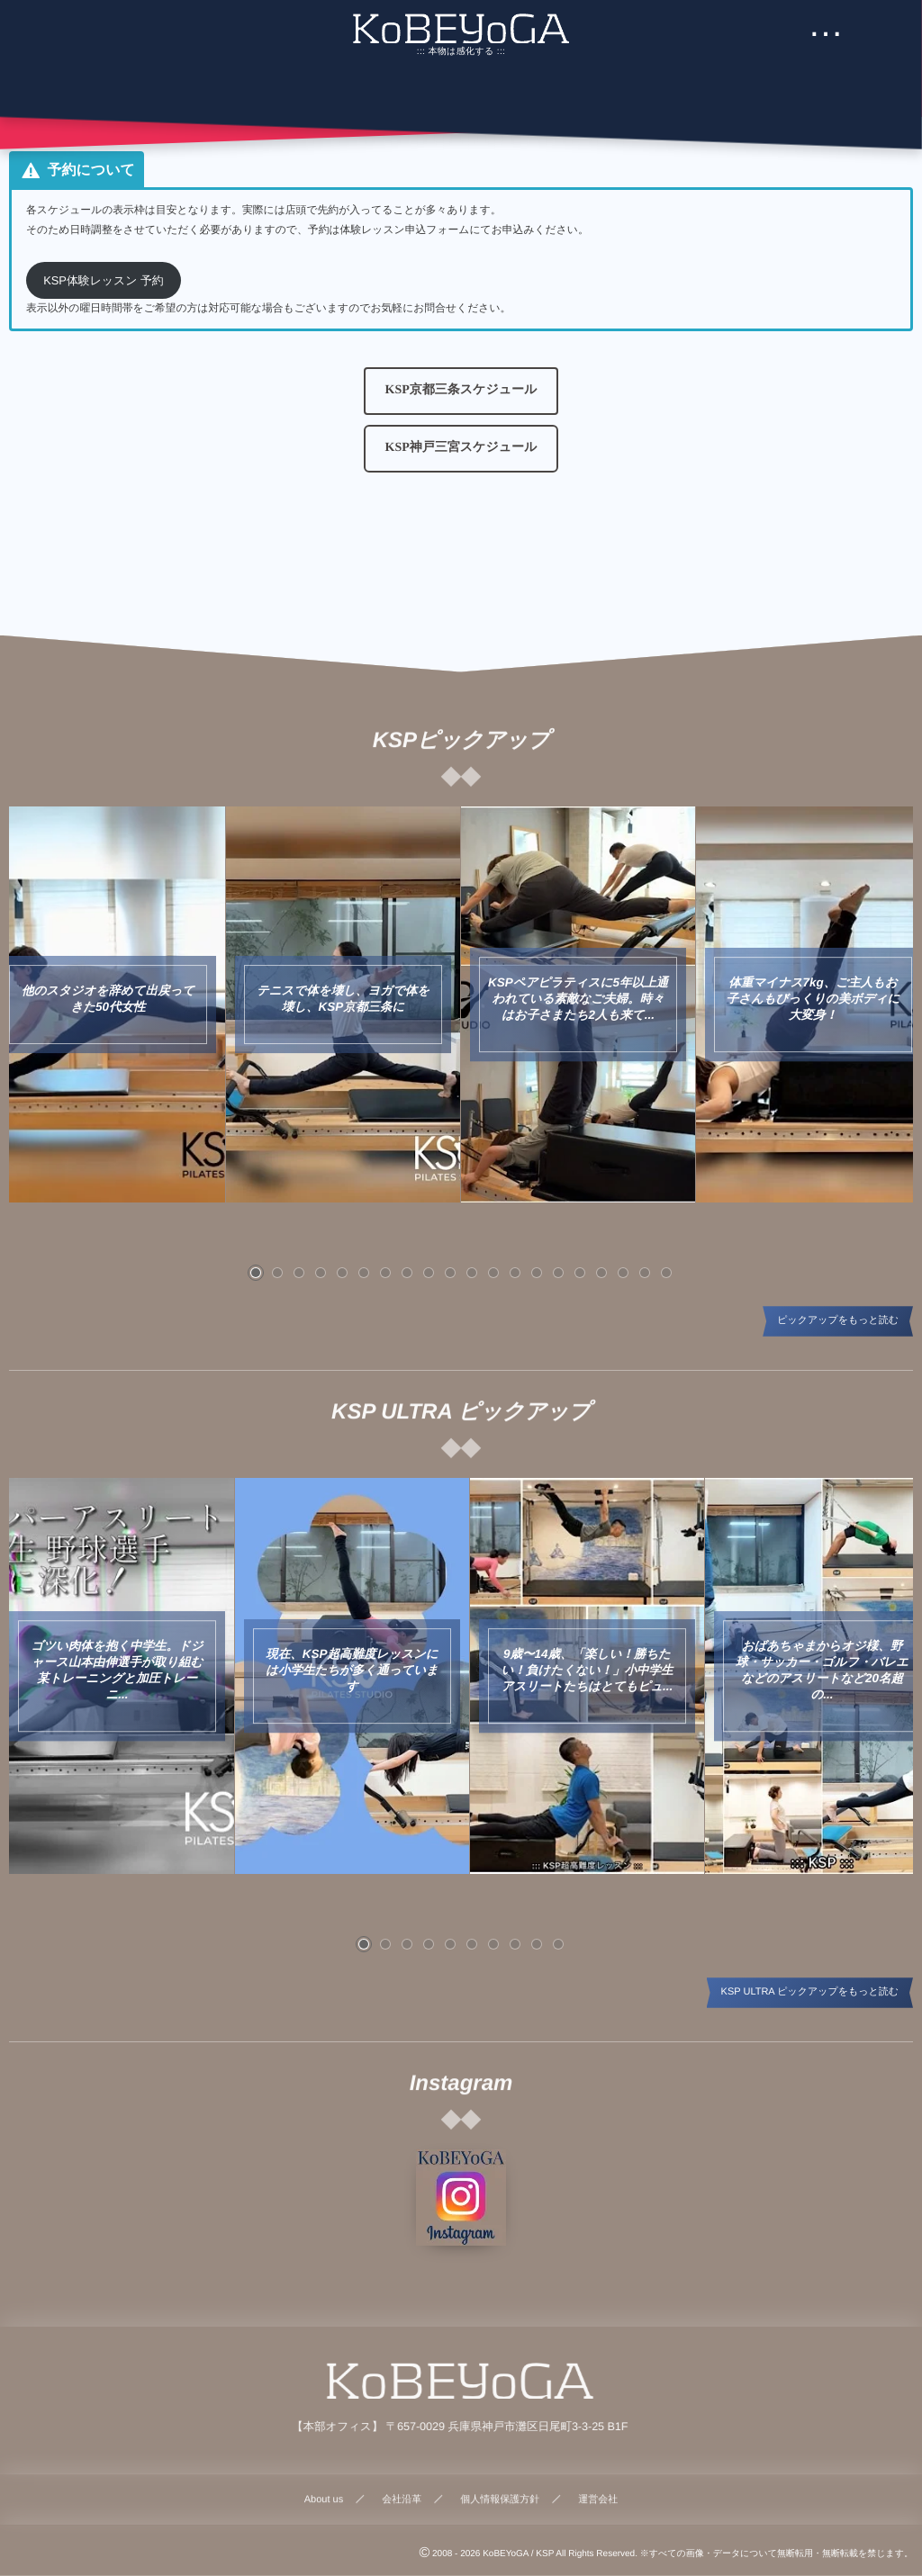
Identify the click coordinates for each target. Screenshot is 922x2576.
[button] (461, 391)
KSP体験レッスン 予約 (103, 280)
